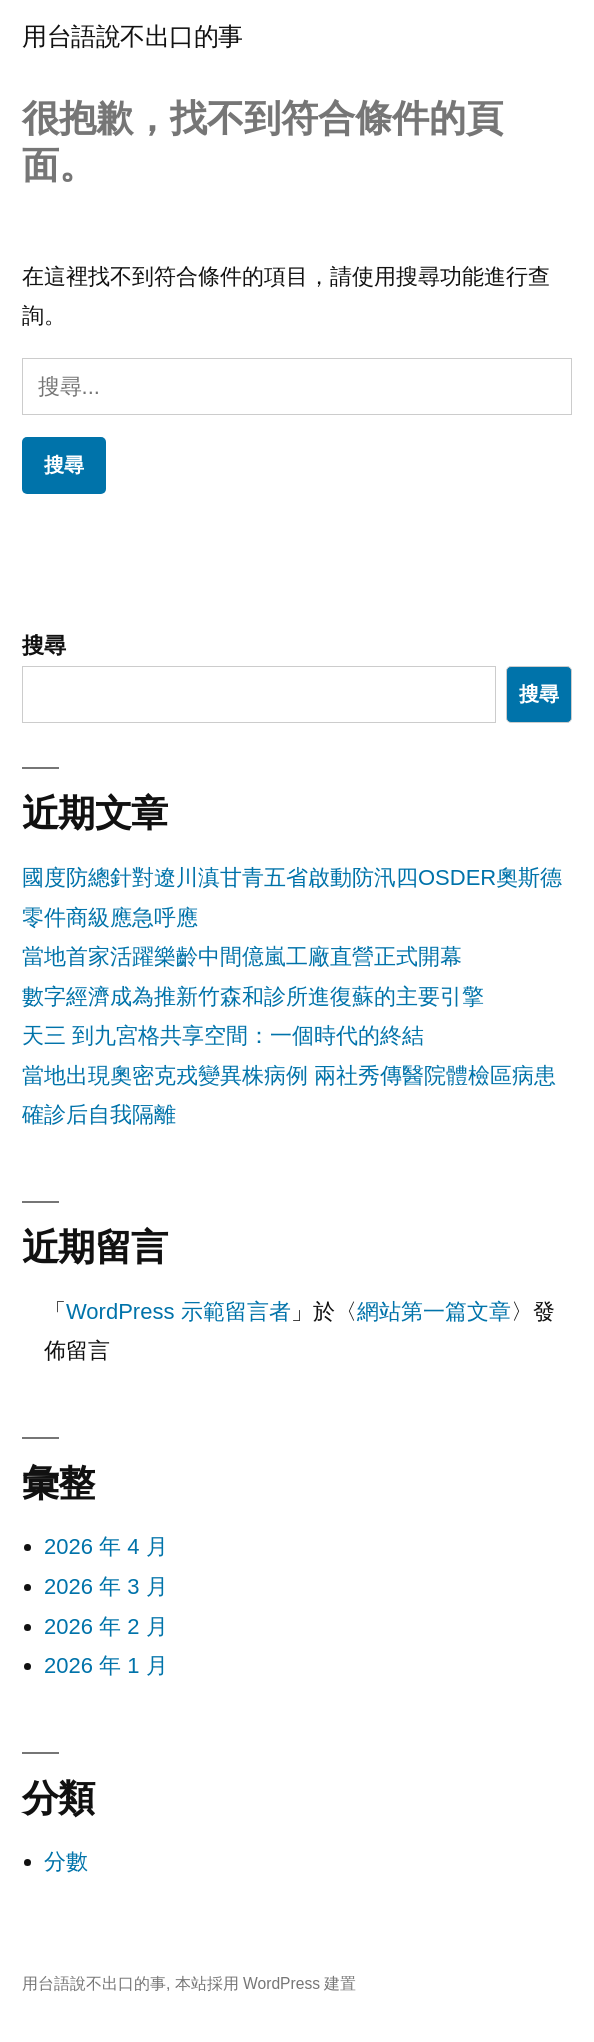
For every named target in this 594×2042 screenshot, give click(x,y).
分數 (66, 1861)
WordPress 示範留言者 (178, 1311)
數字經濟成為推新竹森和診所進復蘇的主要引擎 (253, 996)
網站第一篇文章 (434, 1311)
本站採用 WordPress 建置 (266, 1983)
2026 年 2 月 (106, 1626)
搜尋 (44, 645)
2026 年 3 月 (106, 1586)
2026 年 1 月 (106, 1665)
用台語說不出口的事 (132, 36)
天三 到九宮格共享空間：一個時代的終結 (223, 1035)
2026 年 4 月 (106, 1546)
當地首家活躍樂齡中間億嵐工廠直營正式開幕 (242, 956)
